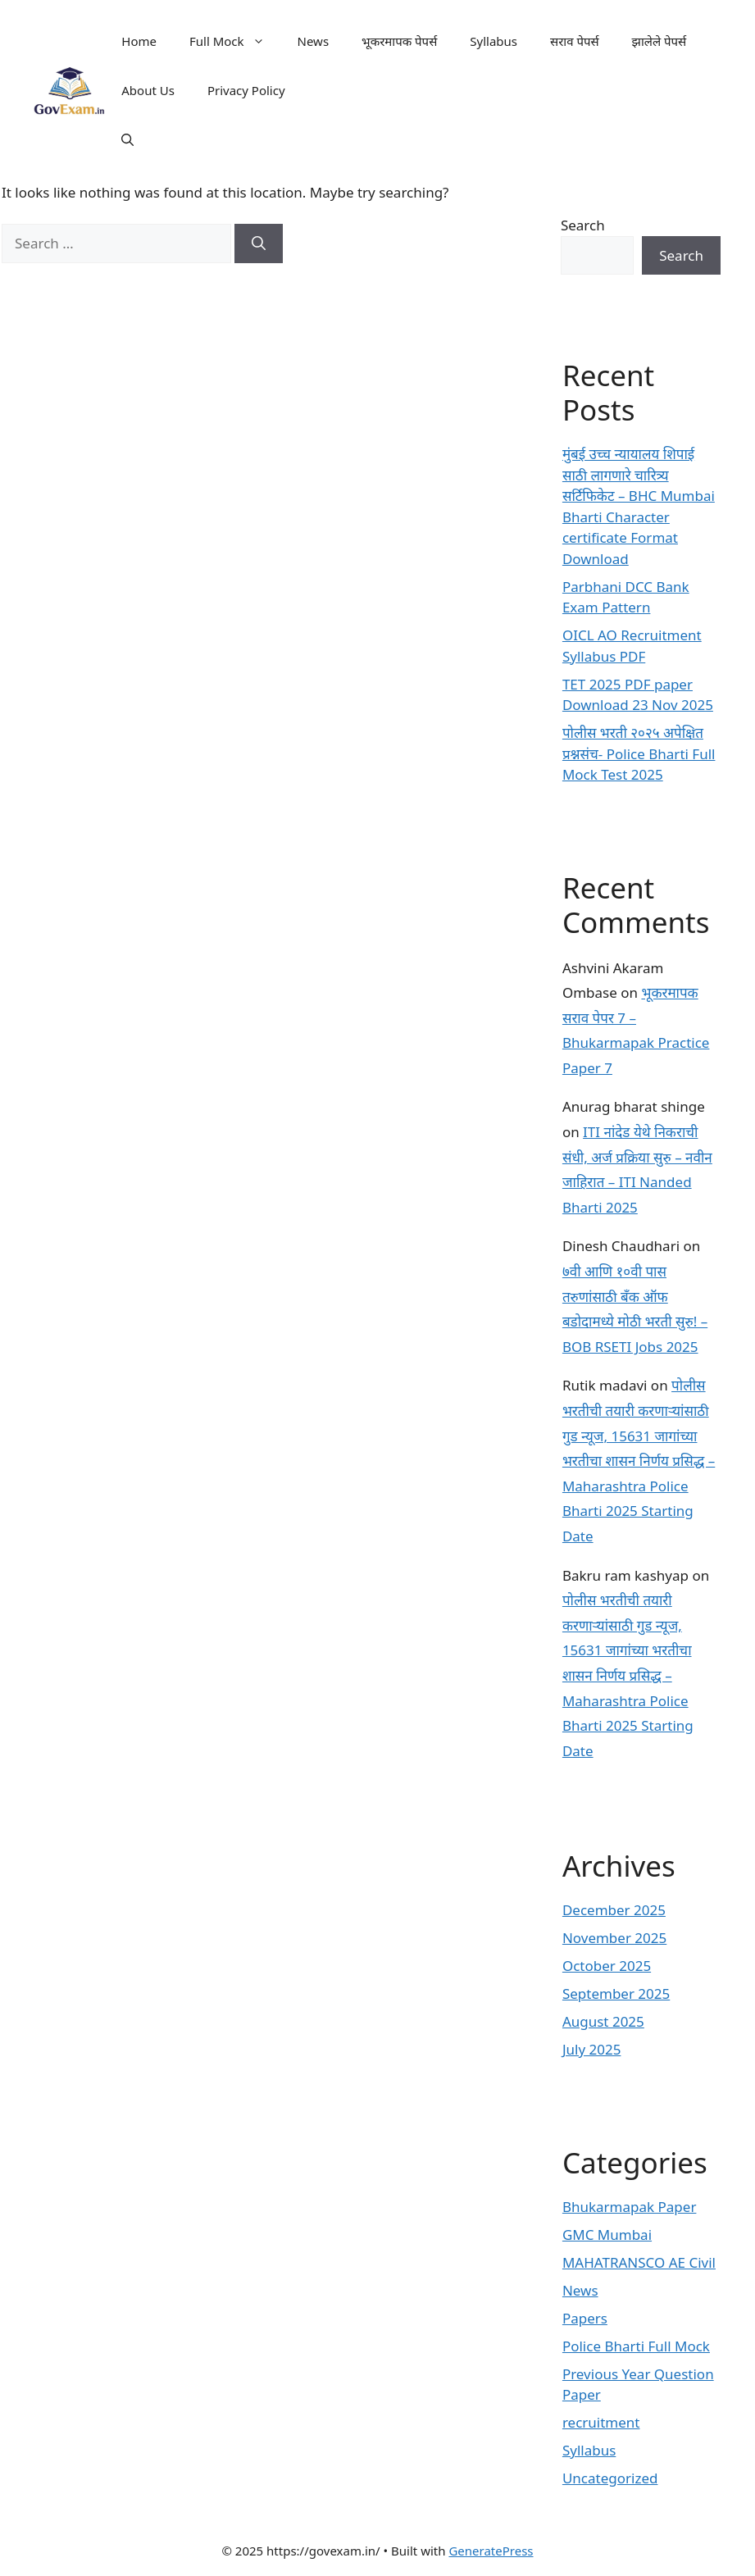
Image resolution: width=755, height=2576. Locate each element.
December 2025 (614, 1909)
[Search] (258, 243)
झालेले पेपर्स (659, 41)
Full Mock (235, 41)
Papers (584, 2318)
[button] (127, 139)
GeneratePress (490, 2550)
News (314, 41)
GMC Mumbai (607, 2234)
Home (139, 41)
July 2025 (591, 2049)
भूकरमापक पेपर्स (399, 41)
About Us (148, 90)
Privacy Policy (246, 90)
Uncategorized (610, 2478)
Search (583, 225)
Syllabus (493, 41)
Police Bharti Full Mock (636, 2346)
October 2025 (606, 1965)
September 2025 (616, 1993)
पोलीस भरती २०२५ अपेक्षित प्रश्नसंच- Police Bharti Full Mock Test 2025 (639, 753)
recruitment (601, 2422)
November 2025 (614, 1937)
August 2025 (603, 2021)
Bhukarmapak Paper (629, 2206)
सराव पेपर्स (574, 41)
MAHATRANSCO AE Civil (639, 2262)
